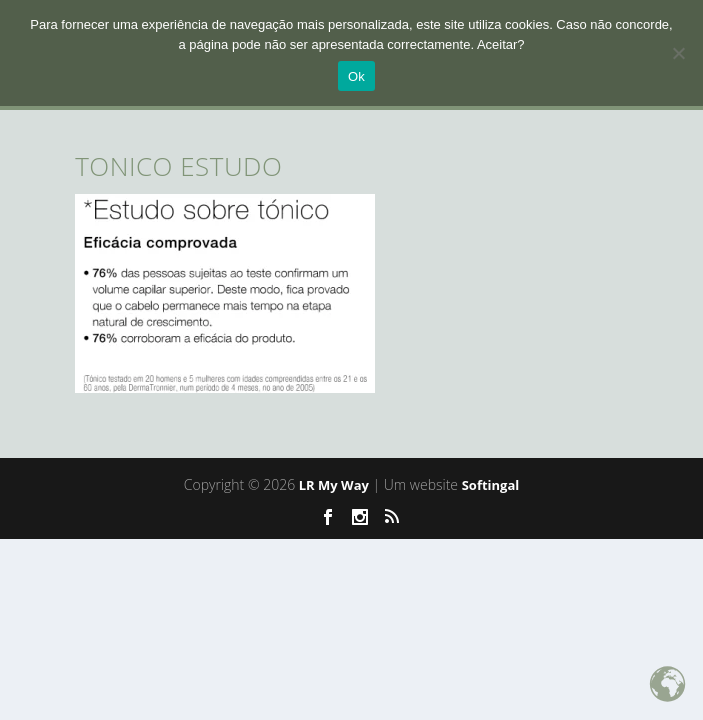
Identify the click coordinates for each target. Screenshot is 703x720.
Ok (356, 76)
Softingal (491, 485)
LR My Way (334, 485)
